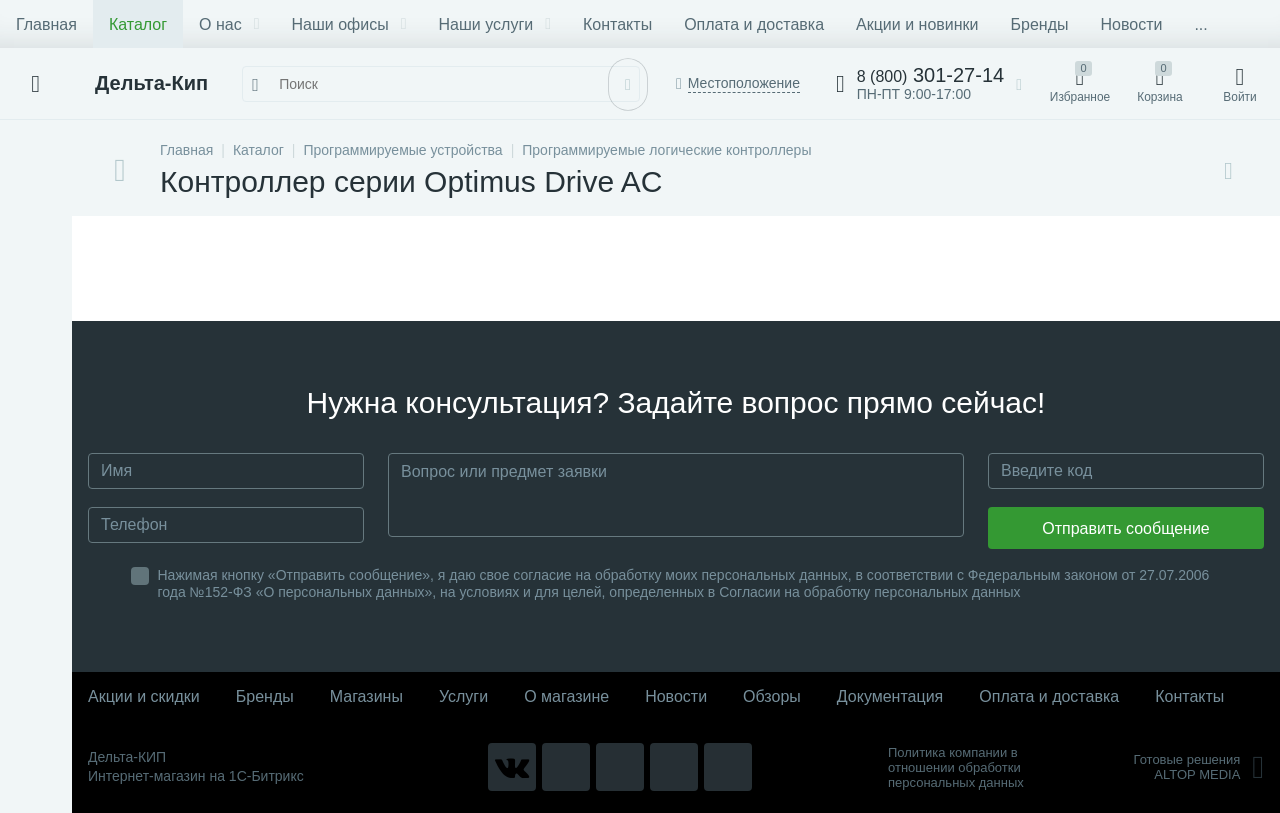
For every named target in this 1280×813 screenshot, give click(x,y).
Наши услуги (495, 24)
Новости (1131, 24)
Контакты (617, 24)
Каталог (138, 24)
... (1200, 24)
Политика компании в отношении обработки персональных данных (956, 767)
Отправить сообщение (1125, 528)
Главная (46, 24)
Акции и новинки (917, 24)
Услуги (463, 696)
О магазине (566, 696)
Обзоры (772, 696)
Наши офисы (349, 24)
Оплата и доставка (754, 24)
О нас (229, 24)
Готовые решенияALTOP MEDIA (1198, 767)
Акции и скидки (144, 696)
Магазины (366, 696)
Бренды (1040, 24)
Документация (890, 696)
